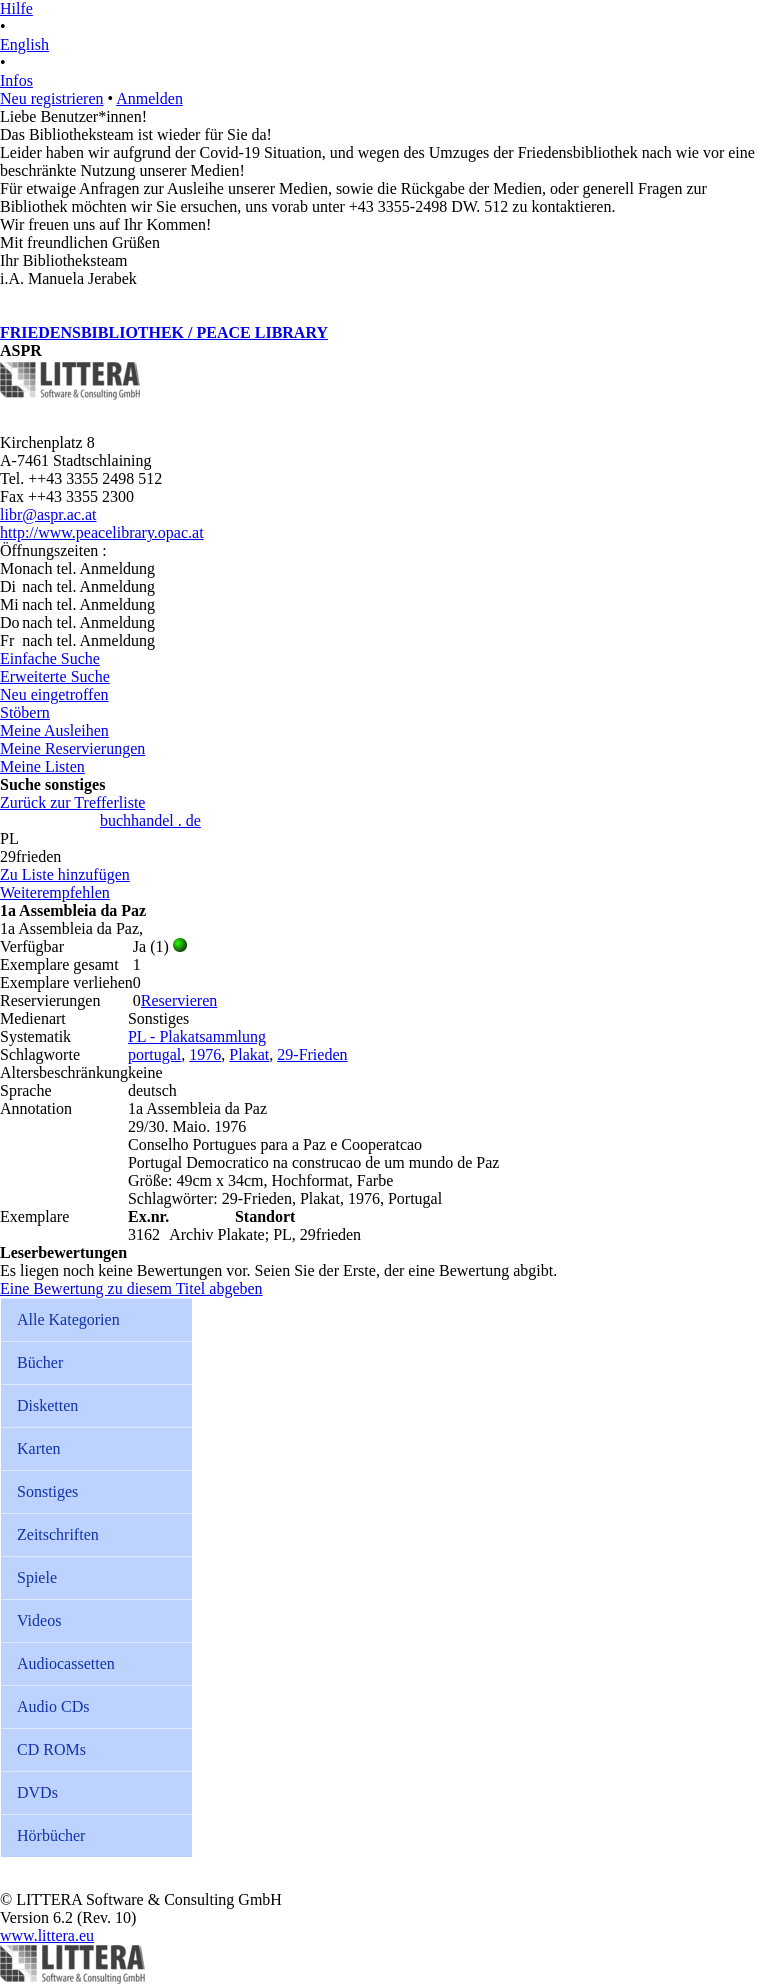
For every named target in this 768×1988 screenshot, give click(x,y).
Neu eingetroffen (54, 694)
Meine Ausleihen (54, 730)
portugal (154, 1054)
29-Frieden (312, 1054)
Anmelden (149, 98)
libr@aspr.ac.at (48, 514)
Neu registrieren (52, 98)
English (24, 44)
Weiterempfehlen (55, 892)
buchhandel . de (150, 820)
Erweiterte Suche (55, 676)
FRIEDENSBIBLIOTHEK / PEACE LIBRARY (164, 332)
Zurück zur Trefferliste (72, 802)
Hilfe (16, 8)
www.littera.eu (47, 1935)
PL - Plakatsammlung (197, 1036)
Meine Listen (42, 766)
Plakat (249, 1054)
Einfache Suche (50, 658)
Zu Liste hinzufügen (65, 874)
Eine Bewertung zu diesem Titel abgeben (131, 1288)
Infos (16, 80)
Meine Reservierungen (72, 748)
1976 (205, 1054)
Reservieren (179, 1000)
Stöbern (25, 712)
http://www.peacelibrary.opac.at (102, 532)
